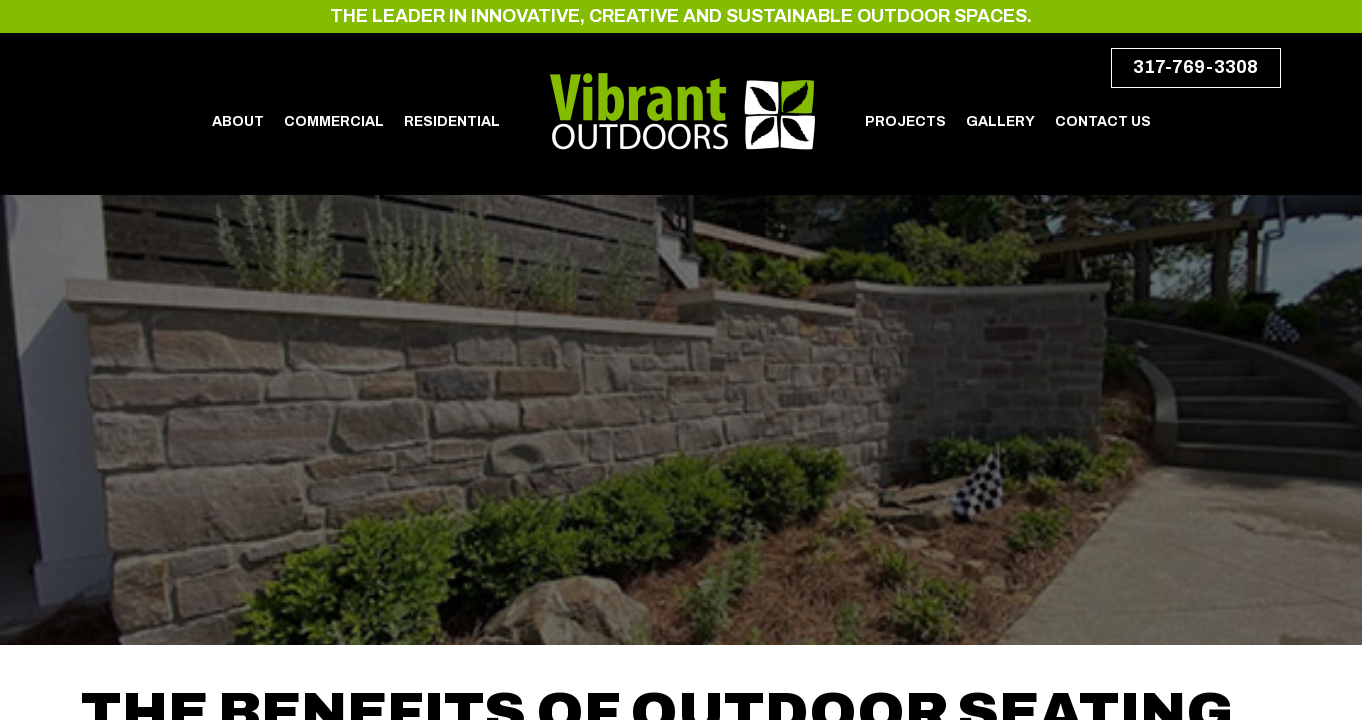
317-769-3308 (1195, 67)
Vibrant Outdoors (682, 111)
